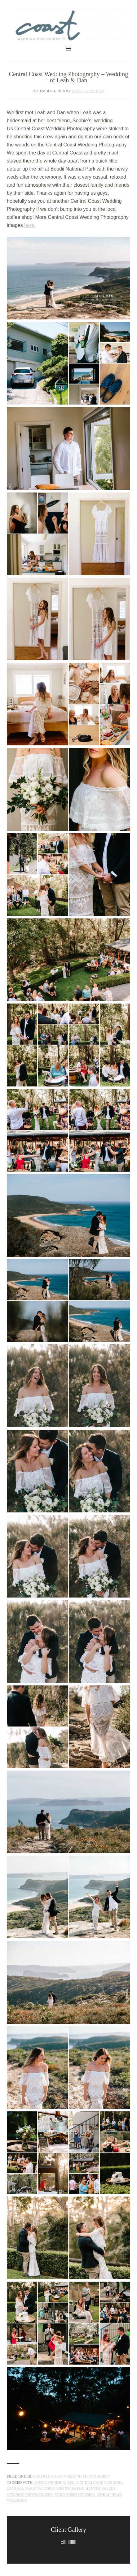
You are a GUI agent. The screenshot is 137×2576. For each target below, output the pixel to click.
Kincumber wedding (75, 2494)
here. (29, 225)
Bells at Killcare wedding (94, 2482)
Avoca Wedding (49, 2482)
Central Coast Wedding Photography (68, 26)
